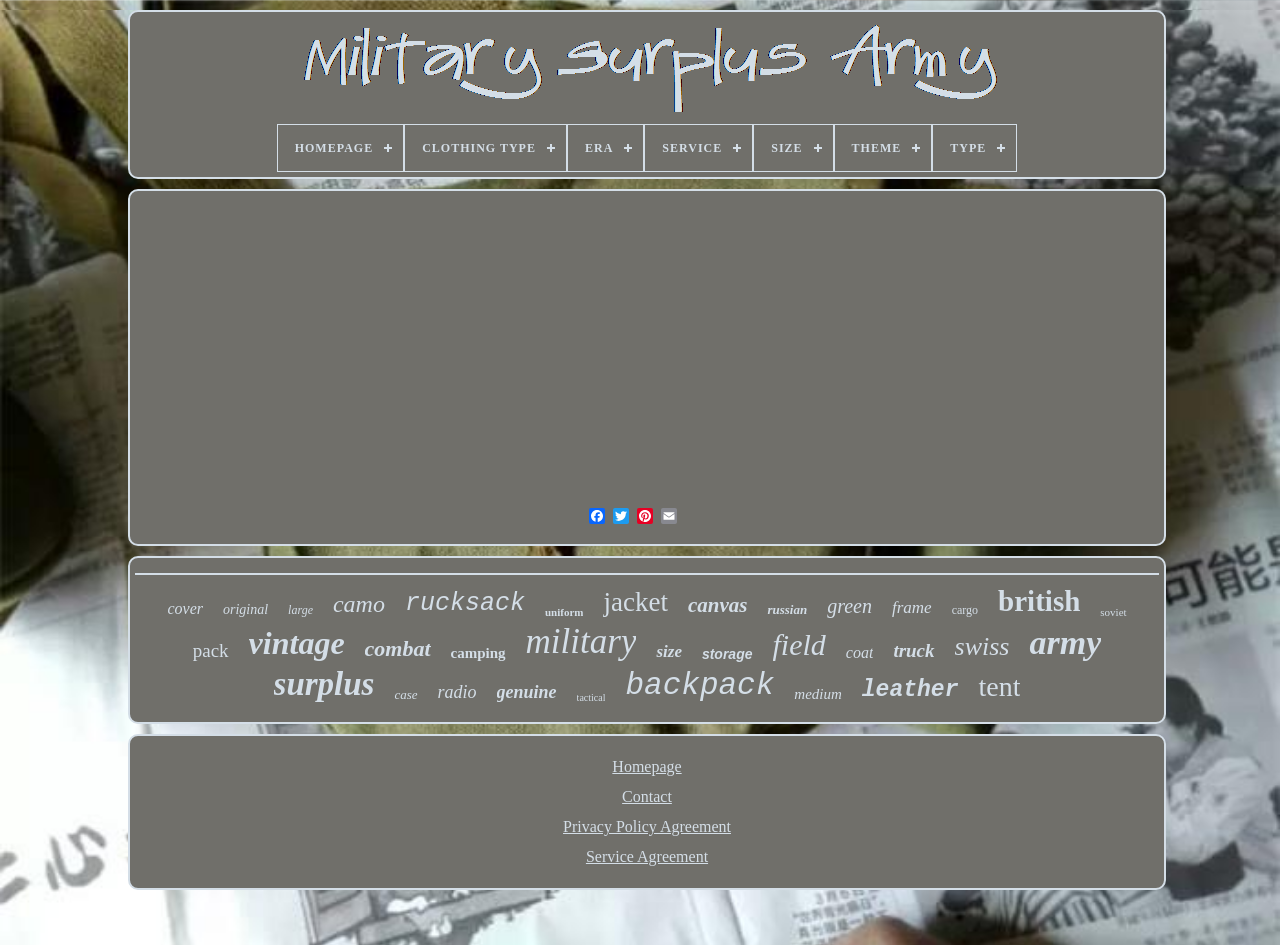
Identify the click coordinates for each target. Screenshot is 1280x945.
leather (910, 690)
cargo (965, 610)
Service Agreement (647, 856)
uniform (564, 612)
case (405, 694)
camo (359, 604)
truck (913, 650)
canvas (718, 605)
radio (457, 692)
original (245, 609)
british (1039, 601)
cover (185, 608)
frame (912, 607)
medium (818, 694)
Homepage (646, 766)
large (300, 610)
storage (727, 654)
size (669, 651)
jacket (635, 602)
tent (999, 686)
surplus (324, 684)
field (799, 644)
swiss (982, 646)
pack (211, 650)
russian (787, 609)
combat (398, 648)
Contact (647, 796)
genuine (527, 692)
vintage (297, 643)
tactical (591, 697)
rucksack (465, 603)
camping (478, 653)
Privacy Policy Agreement (647, 826)
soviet (1113, 612)
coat (860, 652)
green (849, 606)
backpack (699, 685)
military (581, 641)
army (1065, 642)
